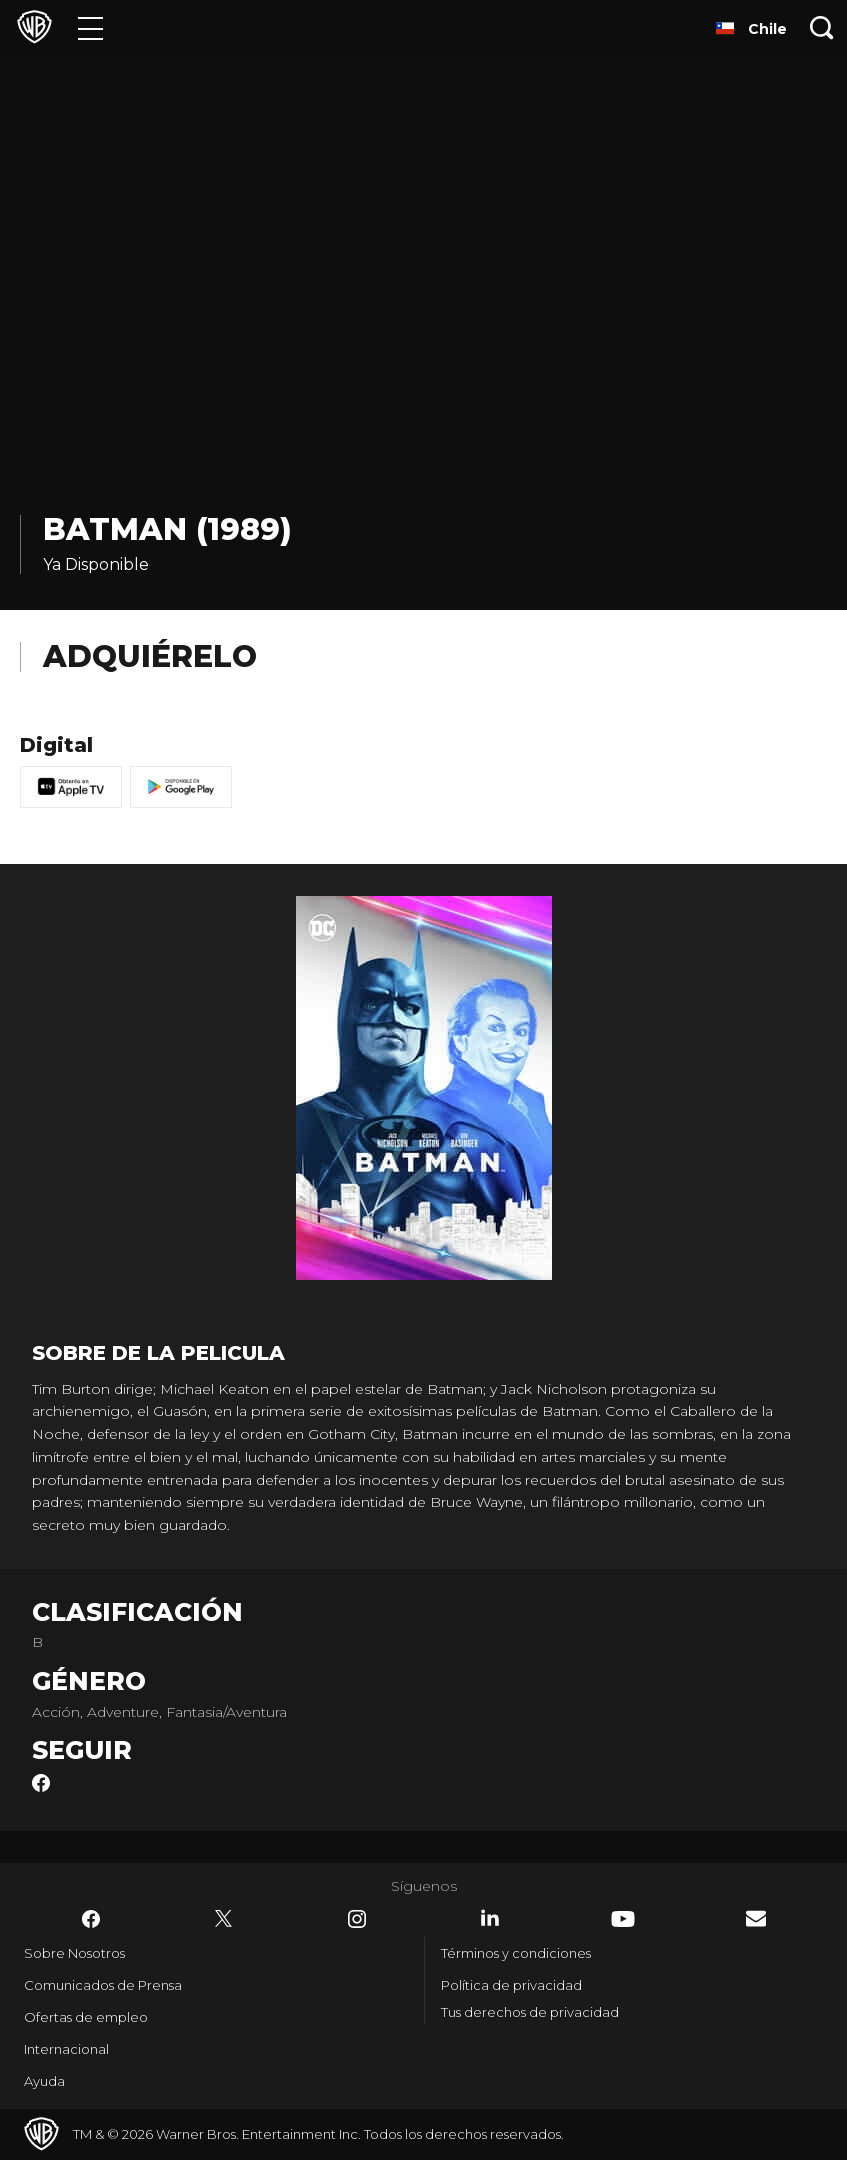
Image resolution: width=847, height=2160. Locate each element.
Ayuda (44, 2081)
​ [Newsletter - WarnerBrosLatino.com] (756, 1918)
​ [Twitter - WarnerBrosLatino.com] (224, 1919)
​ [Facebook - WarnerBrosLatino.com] (91, 1919)
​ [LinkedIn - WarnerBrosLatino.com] (490, 1918)
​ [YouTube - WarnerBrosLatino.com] (623, 1919)
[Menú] (90, 27)
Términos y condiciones (516, 1953)
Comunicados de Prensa (103, 1985)
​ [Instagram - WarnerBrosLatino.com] (357, 1919)
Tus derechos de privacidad (530, 2012)
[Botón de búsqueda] (822, 27)
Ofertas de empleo (86, 2017)
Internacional (66, 2049)
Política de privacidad (511, 1985)
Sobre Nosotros (74, 1953)
